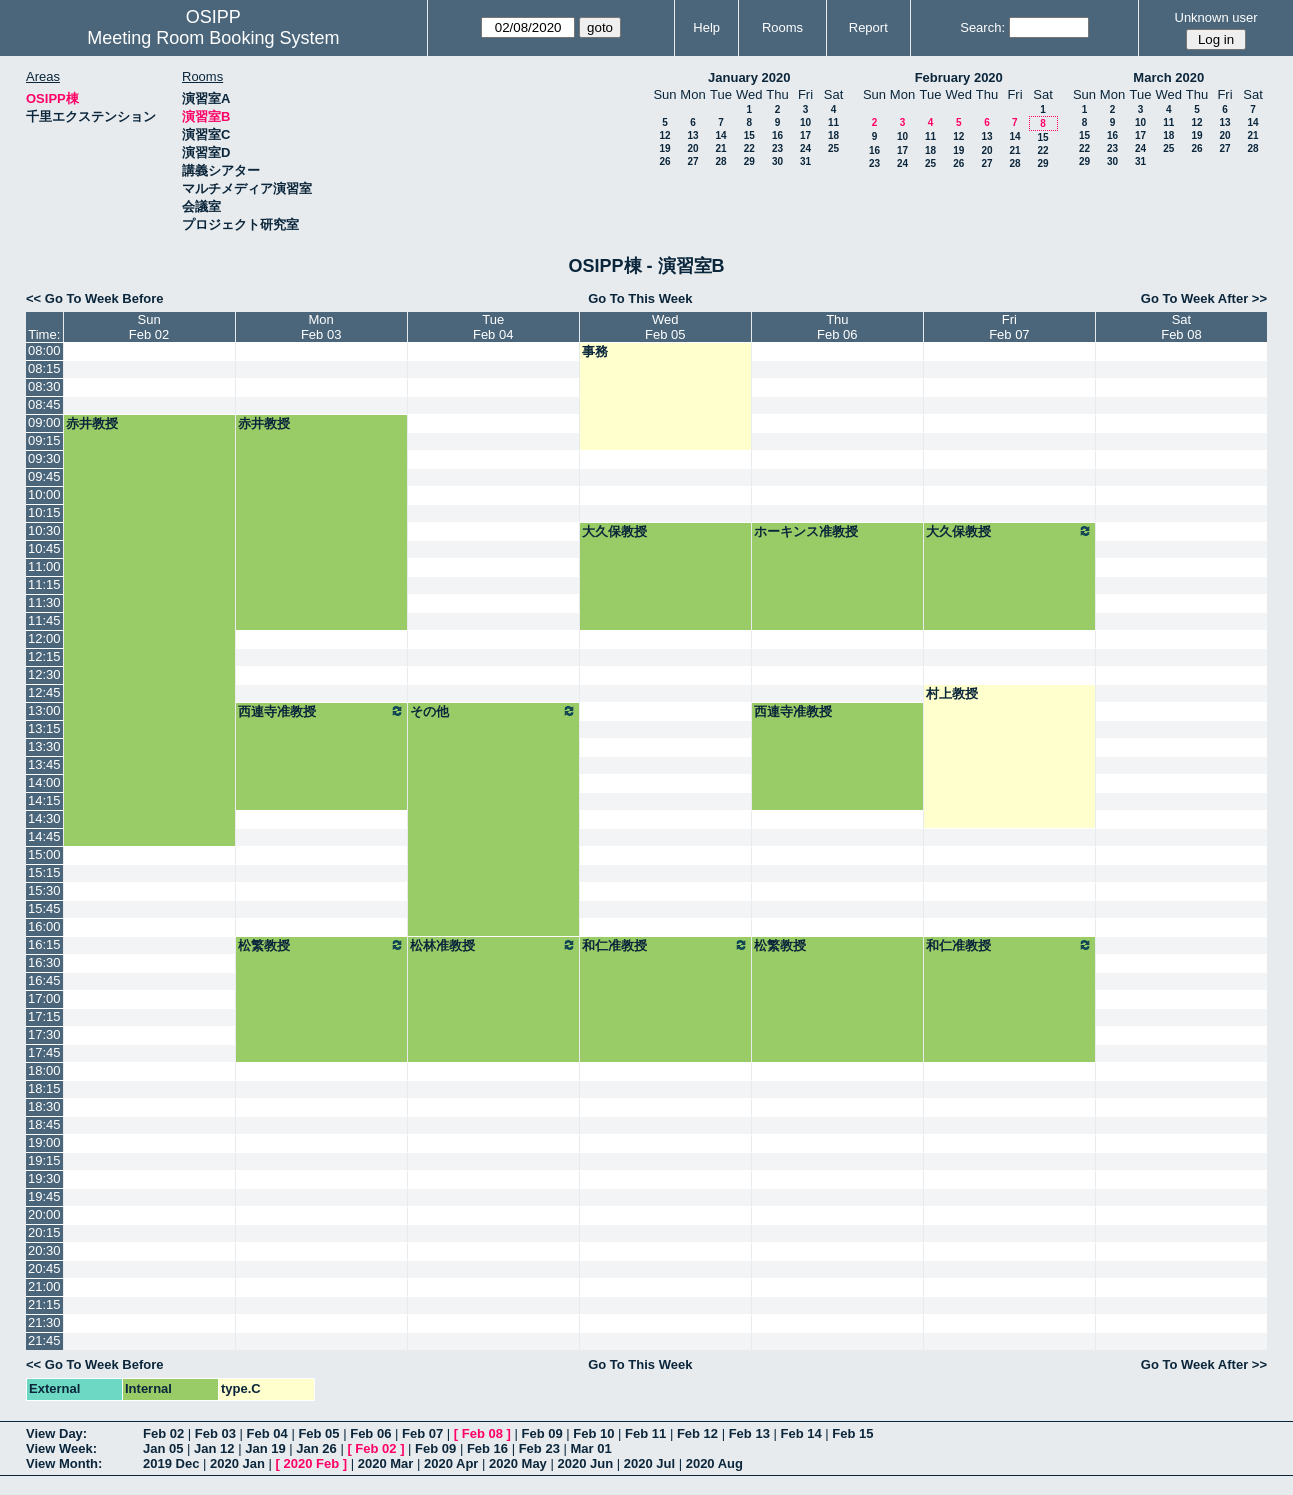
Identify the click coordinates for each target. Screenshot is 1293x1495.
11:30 (44, 602)
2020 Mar (386, 1463)
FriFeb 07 (1009, 327)
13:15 (44, 728)
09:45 (44, 476)
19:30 (44, 1178)
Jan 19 (265, 1448)
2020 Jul (649, 1463)
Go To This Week (640, 298)
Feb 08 (482, 1433)
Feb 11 (645, 1433)
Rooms (782, 27)
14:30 (44, 818)
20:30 (44, 1250)
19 (664, 148)
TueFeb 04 (493, 327)
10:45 (44, 548)
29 (749, 161)
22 (749, 148)
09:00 (44, 422)
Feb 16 (487, 1448)
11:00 (44, 566)
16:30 (44, 962)
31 (805, 161)
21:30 (44, 1322)
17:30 (44, 1034)
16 (777, 135)
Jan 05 (163, 1448)
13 (692, 135)
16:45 (44, 980)
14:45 (44, 836)
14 (720, 135)
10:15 (44, 512)
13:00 (44, 710)
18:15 (44, 1088)
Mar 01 (590, 1448)
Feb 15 (852, 1433)
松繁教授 (321, 945)
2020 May (518, 1463)
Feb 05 (318, 1433)
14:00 (44, 782)
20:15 (44, 1232)
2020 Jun (585, 1463)
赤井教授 (92, 423)
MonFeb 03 (321, 327)
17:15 (44, 1016)
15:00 (44, 854)
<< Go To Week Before (95, 298)
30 (777, 161)
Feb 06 (370, 1433)
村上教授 (952, 693)
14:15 (44, 800)
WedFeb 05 (665, 327)
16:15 (44, 944)
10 (805, 122)
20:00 (44, 1214)
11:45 (44, 620)
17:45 (44, 1052)
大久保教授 (614, 531)
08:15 (44, 368)
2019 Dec (171, 1463)
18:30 (44, 1106)
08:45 (44, 404)
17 (805, 135)
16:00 (44, 926)
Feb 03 (215, 1433)
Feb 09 (541, 1433)
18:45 (44, 1124)
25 (833, 148)
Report (868, 27)
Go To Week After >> (1204, 298)
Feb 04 (267, 1433)
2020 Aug (714, 1463)
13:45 (44, 764)
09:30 (44, 458)
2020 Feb (312, 1463)
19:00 (44, 1142)
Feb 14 (800, 1433)
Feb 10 (593, 1433)
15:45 (44, 908)
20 (692, 148)
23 (777, 148)
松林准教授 (493, 945)
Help (706, 27)
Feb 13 (749, 1433)
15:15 (44, 872)
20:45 (44, 1268)
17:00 (44, 998)
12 (664, 135)
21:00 (44, 1286)
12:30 (44, 674)
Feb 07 (422, 1433)
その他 (493, 711)
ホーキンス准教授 (806, 531)
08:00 (44, 350)
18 (833, 135)
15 (749, 135)
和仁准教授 (665, 945)
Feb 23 (539, 1448)
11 (833, 122)
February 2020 (959, 77)
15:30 (44, 890)
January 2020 (749, 77)
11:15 (44, 584)
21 (720, 148)
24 (805, 148)
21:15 (44, 1304)
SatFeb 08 (1181, 327)
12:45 (44, 692)
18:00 (44, 1070)
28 (720, 161)
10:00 (44, 494)
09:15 (44, 440)
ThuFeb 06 (837, 327)
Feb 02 (163, 1433)
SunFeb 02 (149, 327)
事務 (595, 351)
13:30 (44, 746)
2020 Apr (451, 1463)
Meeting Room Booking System (213, 38)
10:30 (44, 530)
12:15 (44, 656)
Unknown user (1216, 17)
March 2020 (1168, 77)
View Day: (56, 1433)
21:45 (44, 1340)
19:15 (44, 1160)
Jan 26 (316, 1448)
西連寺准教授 (321, 711)
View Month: (64, 1463)
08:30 (44, 386)
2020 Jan (237, 1463)
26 (664, 161)
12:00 (44, 638)
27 (692, 161)
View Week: (61, 1448)
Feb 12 (697, 1433)
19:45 (44, 1196)
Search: (982, 27)
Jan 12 (214, 1448)
